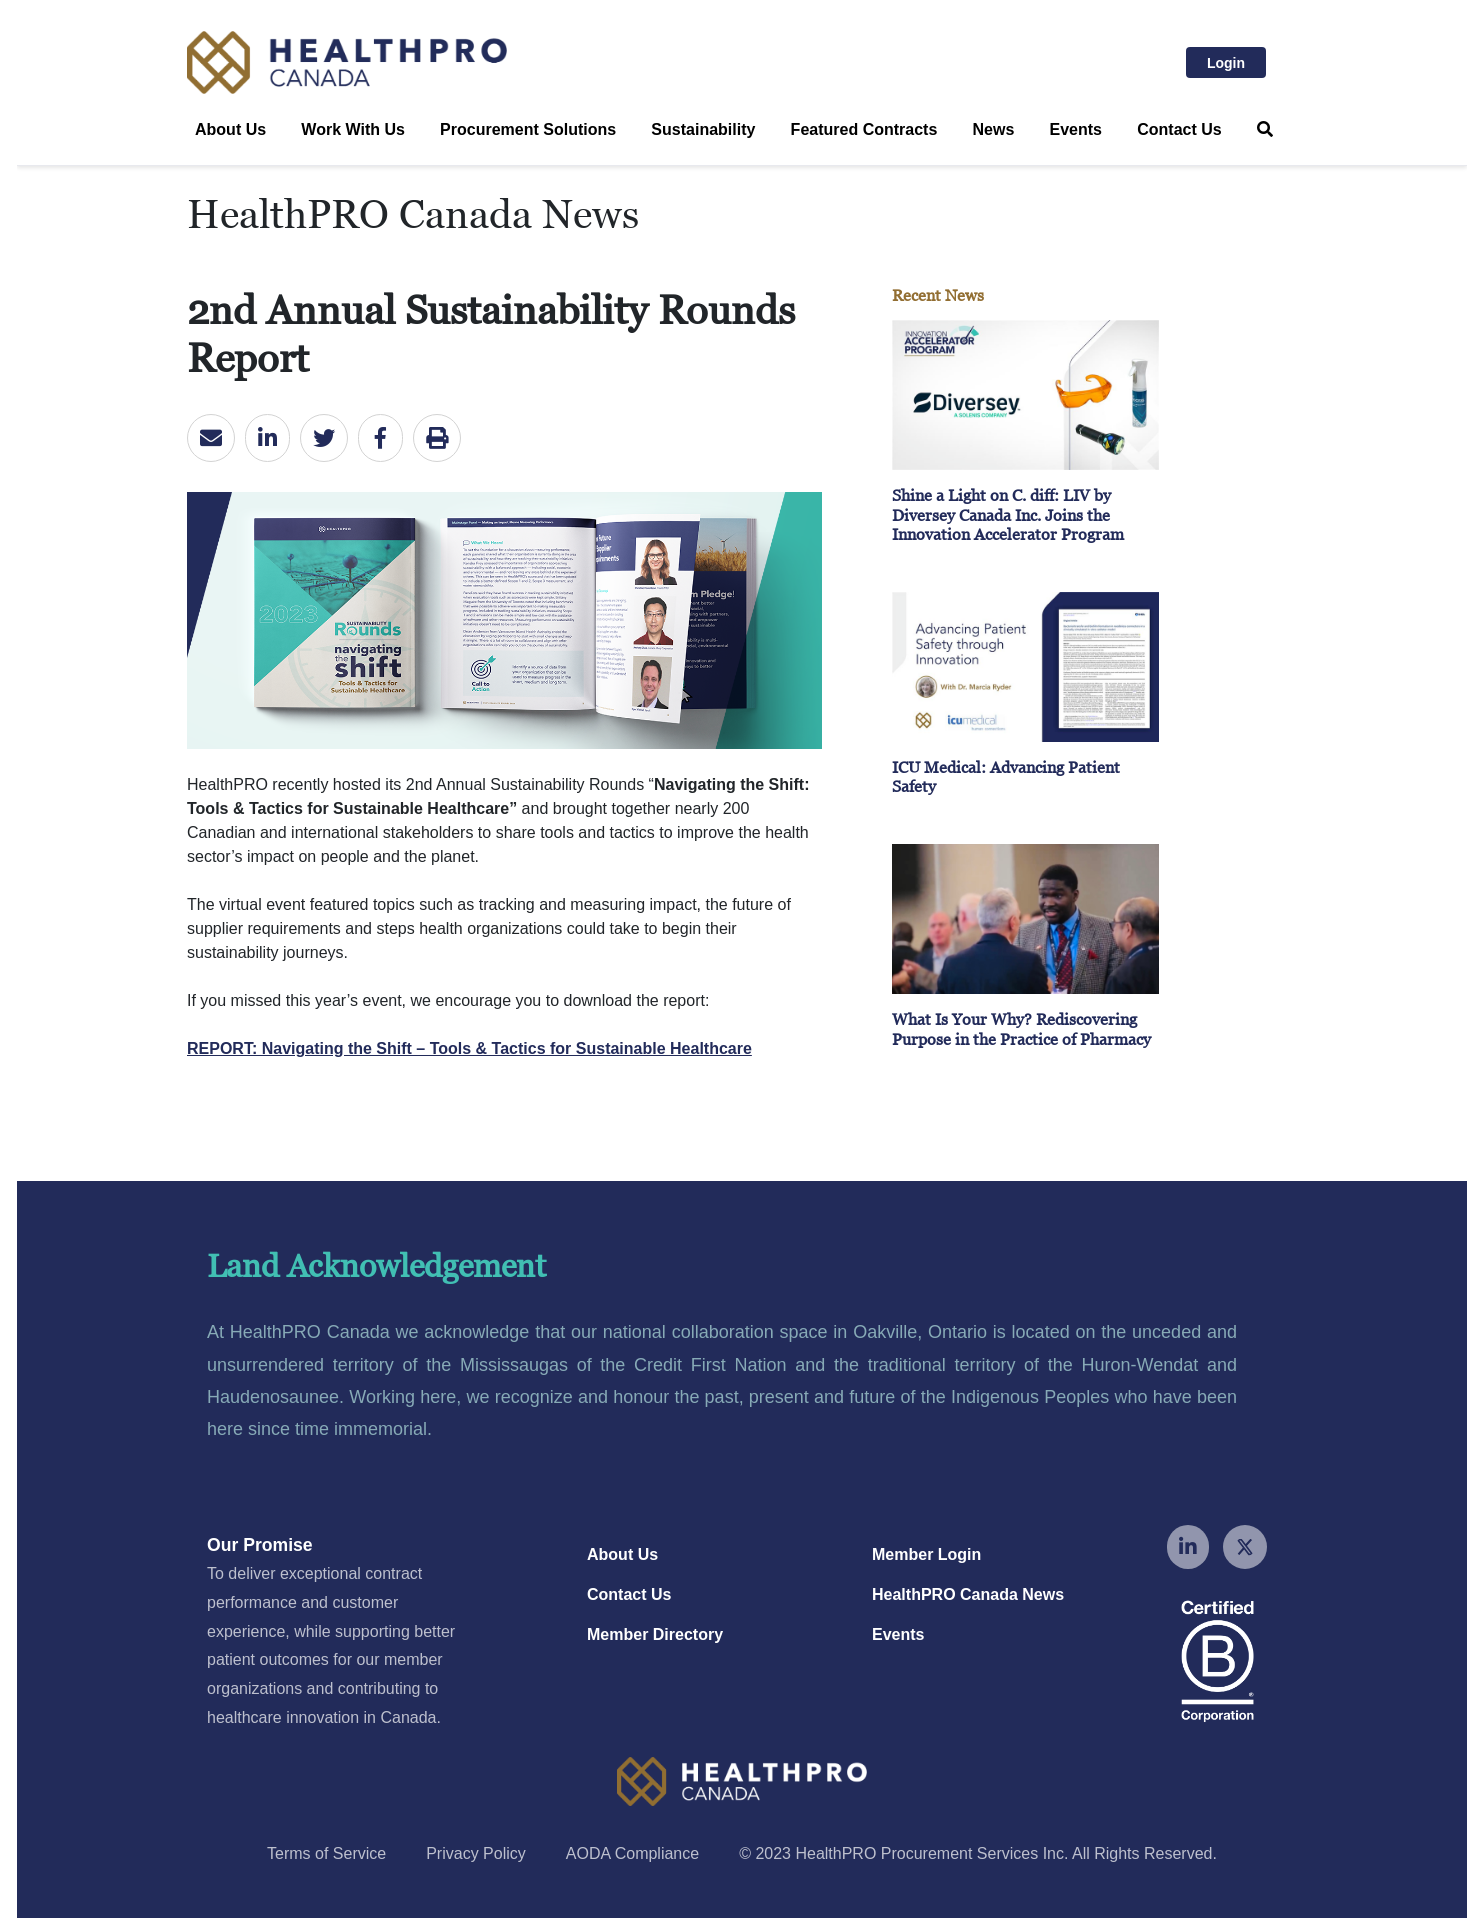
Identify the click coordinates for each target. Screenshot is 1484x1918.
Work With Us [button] (353, 129)
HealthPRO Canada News (968, 1594)
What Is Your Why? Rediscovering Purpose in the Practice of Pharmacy (1021, 1028)
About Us (622, 1554)
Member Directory (655, 1634)
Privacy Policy (476, 1853)
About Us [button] (230, 129)
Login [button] (1236, 60)
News (994, 129)
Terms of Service (326, 1853)
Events (1076, 129)
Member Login (926, 1554)
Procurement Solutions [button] (528, 129)
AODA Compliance (632, 1853)
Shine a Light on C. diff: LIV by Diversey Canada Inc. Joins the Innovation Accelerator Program (1008, 514)
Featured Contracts (864, 129)
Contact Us (1179, 129)
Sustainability (703, 129)
